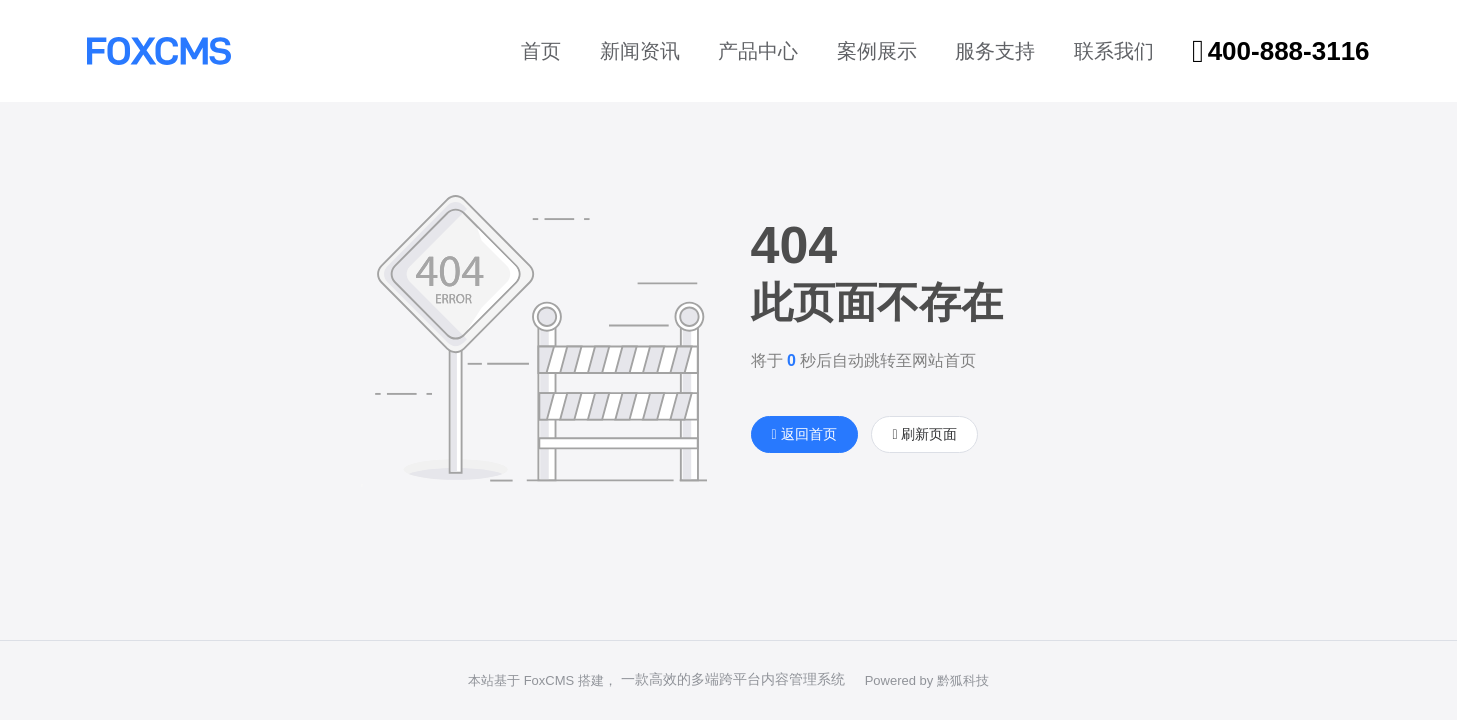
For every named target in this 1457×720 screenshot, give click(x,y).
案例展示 (877, 51)
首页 (541, 51)
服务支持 (995, 51)
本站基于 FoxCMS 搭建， (542, 680)
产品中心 (758, 51)
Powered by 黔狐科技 (927, 680)
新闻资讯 (640, 51)
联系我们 (1114, 51)
